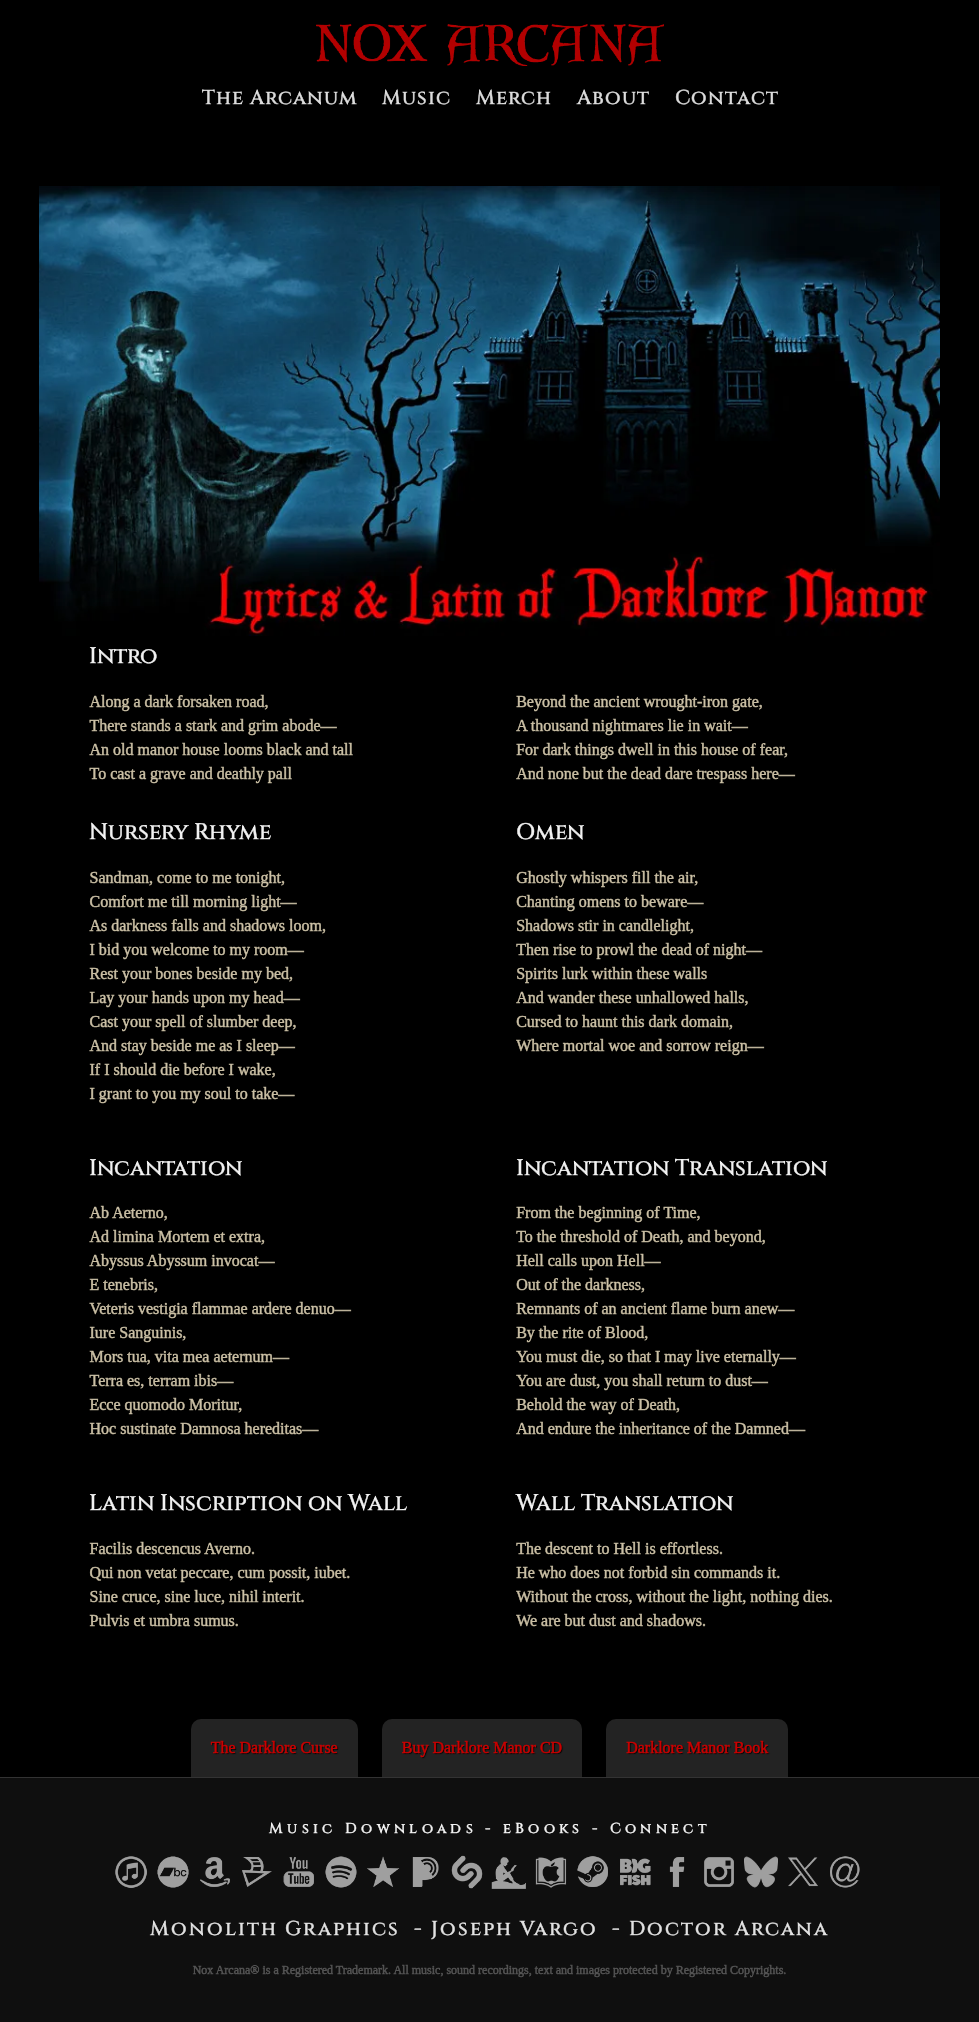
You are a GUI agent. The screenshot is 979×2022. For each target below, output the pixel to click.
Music (416, 97)
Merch (514, 97)
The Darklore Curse (274, 1747)
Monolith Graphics (275, 1928)
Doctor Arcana (729, 1928)
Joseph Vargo (514, 1928)
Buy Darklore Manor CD (482, 1747)
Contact (727, 97)
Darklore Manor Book (697, 1747)
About (613, 97)
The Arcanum (279, 97)
